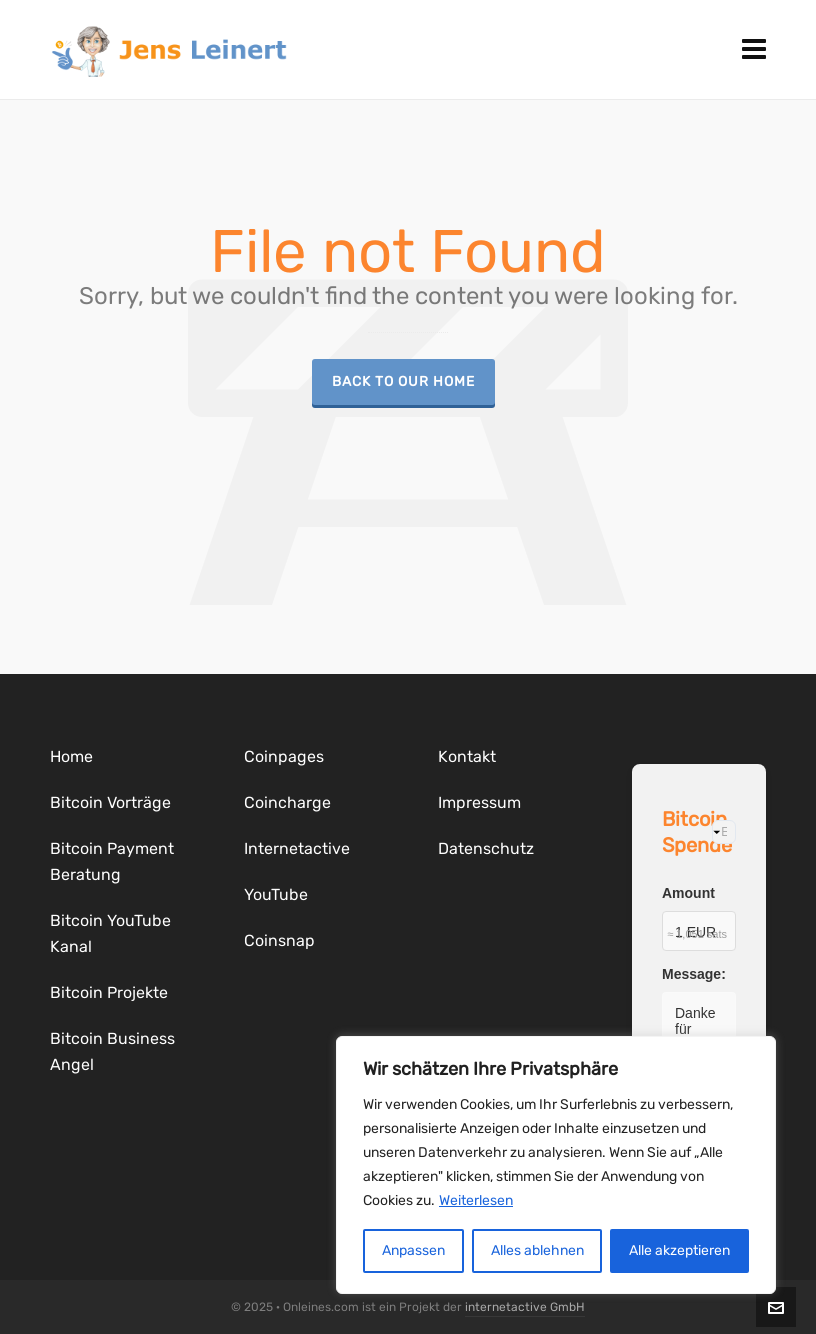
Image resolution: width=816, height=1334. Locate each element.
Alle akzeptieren (679, 1250)
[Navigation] (754, 50)
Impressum (479, 802)
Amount (688, 893)
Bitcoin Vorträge (110, 802)
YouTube (276, 894)
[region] (556, 1165)
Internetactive (297, 848)
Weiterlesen (476, 1200)
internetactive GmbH (525, 1307)
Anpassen (413, 1250)
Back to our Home (403, 381)
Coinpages (284, 756)
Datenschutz (486, 848)
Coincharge (287, 802)
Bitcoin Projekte (109, 992)
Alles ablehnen (537, 1250)
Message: (694, 974)
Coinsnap (279, 940)
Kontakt (467, 756)
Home (71, 756)
